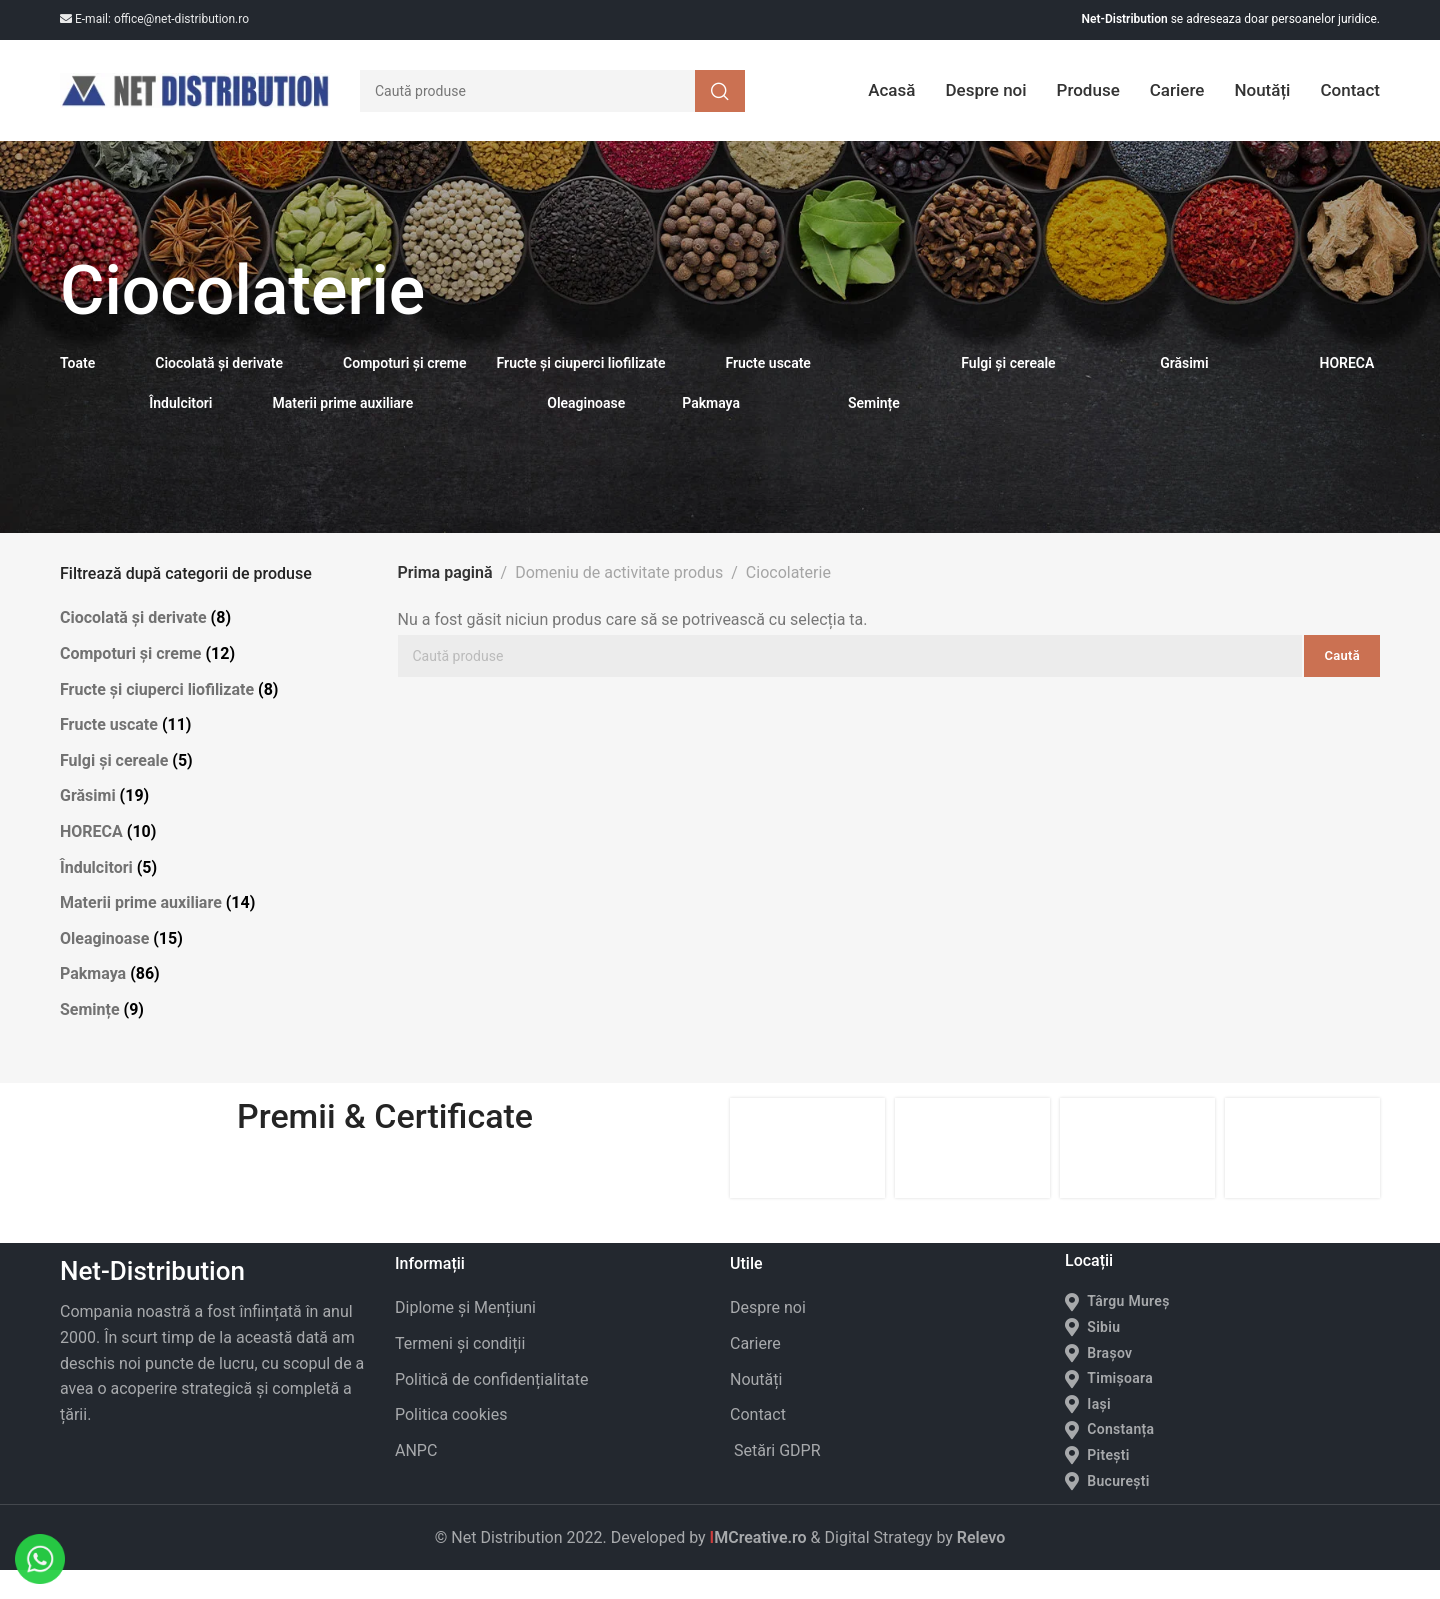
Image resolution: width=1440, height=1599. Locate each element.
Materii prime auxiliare (141, 931)
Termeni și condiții (460, 1372)
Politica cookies (451, 1443)
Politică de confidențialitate (491, 1407)
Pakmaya (93, 1002)
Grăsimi (88, 824)
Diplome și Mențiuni (465, 1336)
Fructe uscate (109, 753)
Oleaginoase (104, 966)
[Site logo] (195, 105)
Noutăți (756, 1407)
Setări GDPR (775, 1478)
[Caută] (552, 105)
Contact (758, 1443)
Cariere (755, 1372)
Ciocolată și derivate (133, 646)
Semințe (90, 1038)
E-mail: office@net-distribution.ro (154, 19)
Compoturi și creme (130, 682)
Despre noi (768, 1336)
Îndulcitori (96, 895)
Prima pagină (445, 601)
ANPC (416, 1478)
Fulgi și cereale (114, 788)
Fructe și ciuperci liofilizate (157, 717)
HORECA (91, 860)
